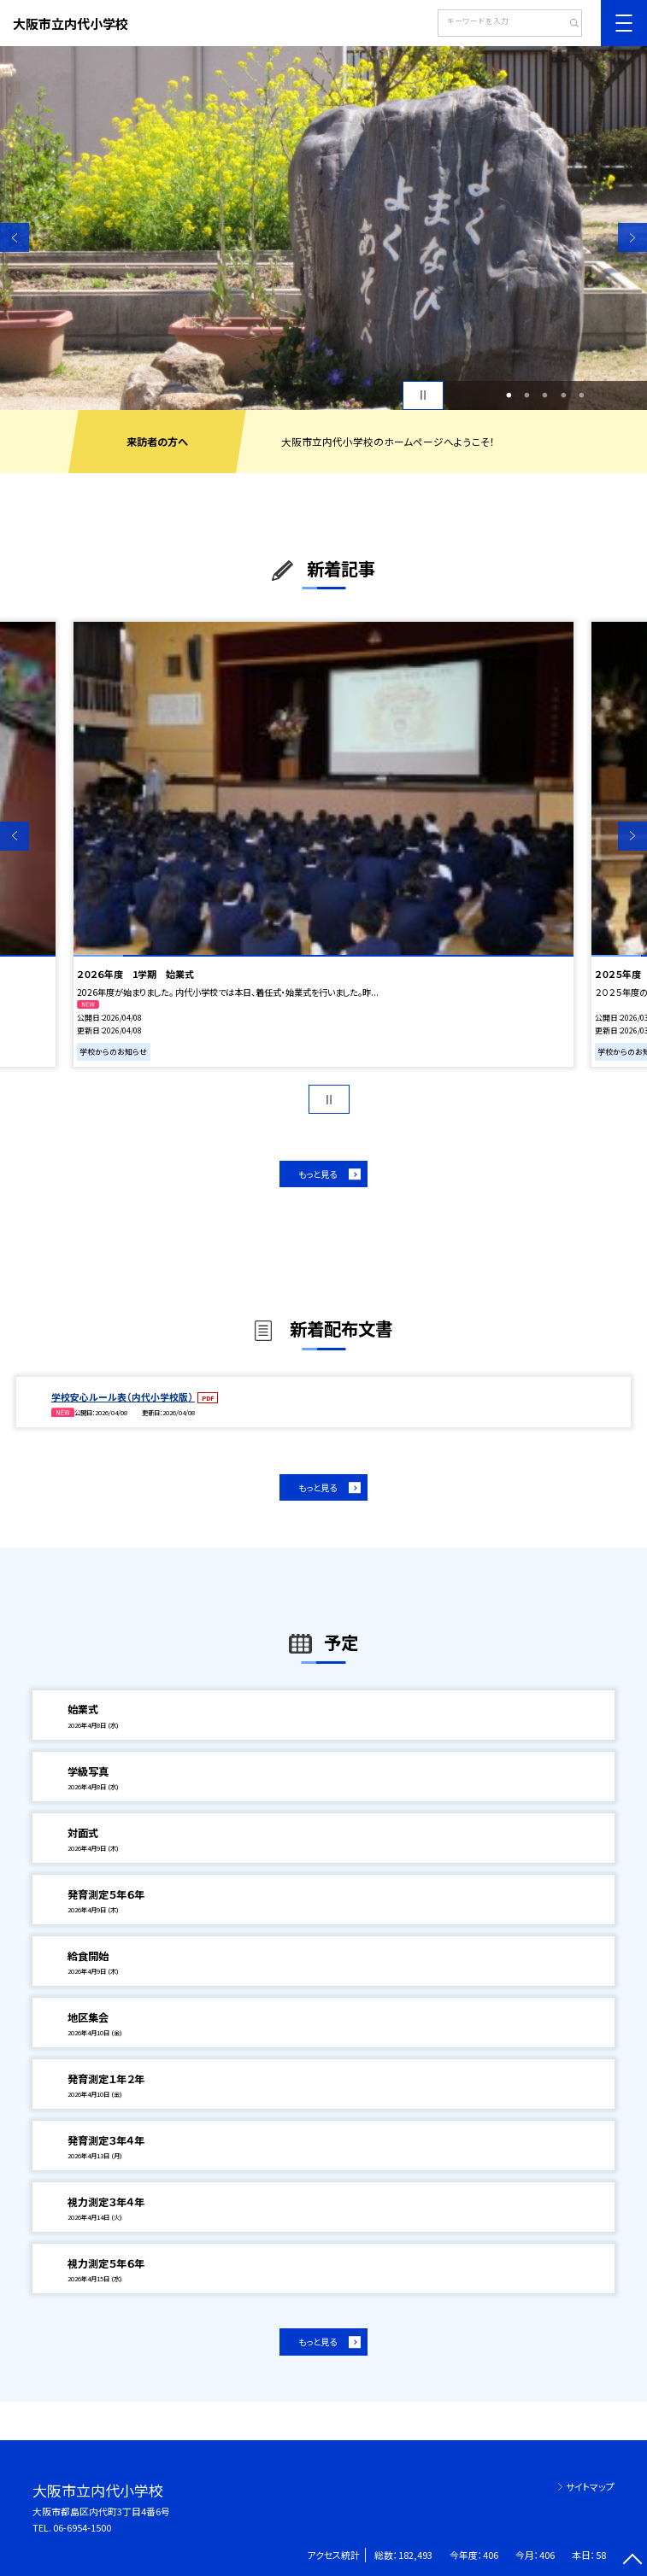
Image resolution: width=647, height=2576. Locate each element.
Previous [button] (14, 237)
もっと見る (317, 1174)
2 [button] (526, 395)
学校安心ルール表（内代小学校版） (123, 1396)
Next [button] (632, 237)
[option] (323, 228)
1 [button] (508, 395)
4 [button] (563, 395)
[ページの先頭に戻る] (632, 2561)
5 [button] (581, 395)
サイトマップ (590, 2486)
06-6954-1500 (82, 2527)
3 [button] (545, 395)
